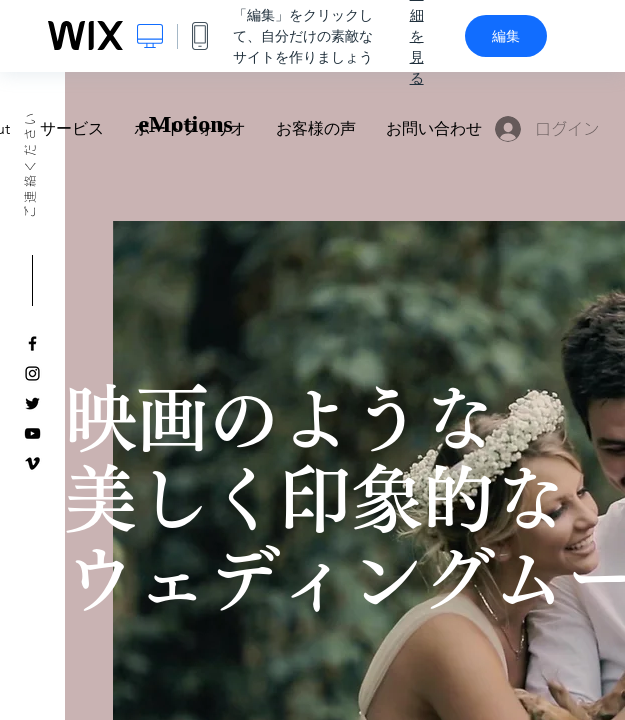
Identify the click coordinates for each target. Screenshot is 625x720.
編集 (506, 36)
